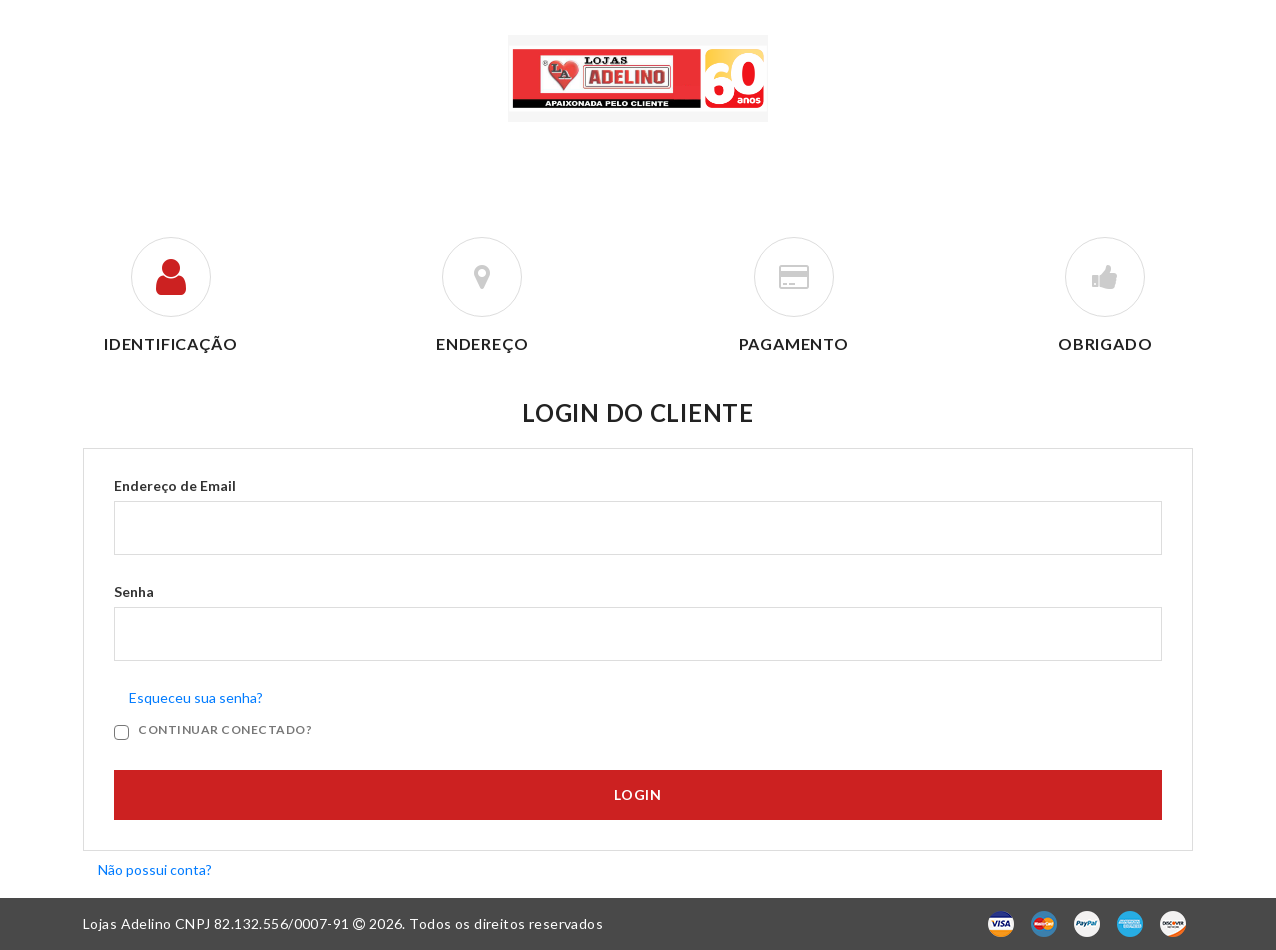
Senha (134, 592)
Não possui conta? (155, 869)
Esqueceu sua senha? (196, 698)
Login (638, 794)
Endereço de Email (175, 486)
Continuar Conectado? (225, 730)
